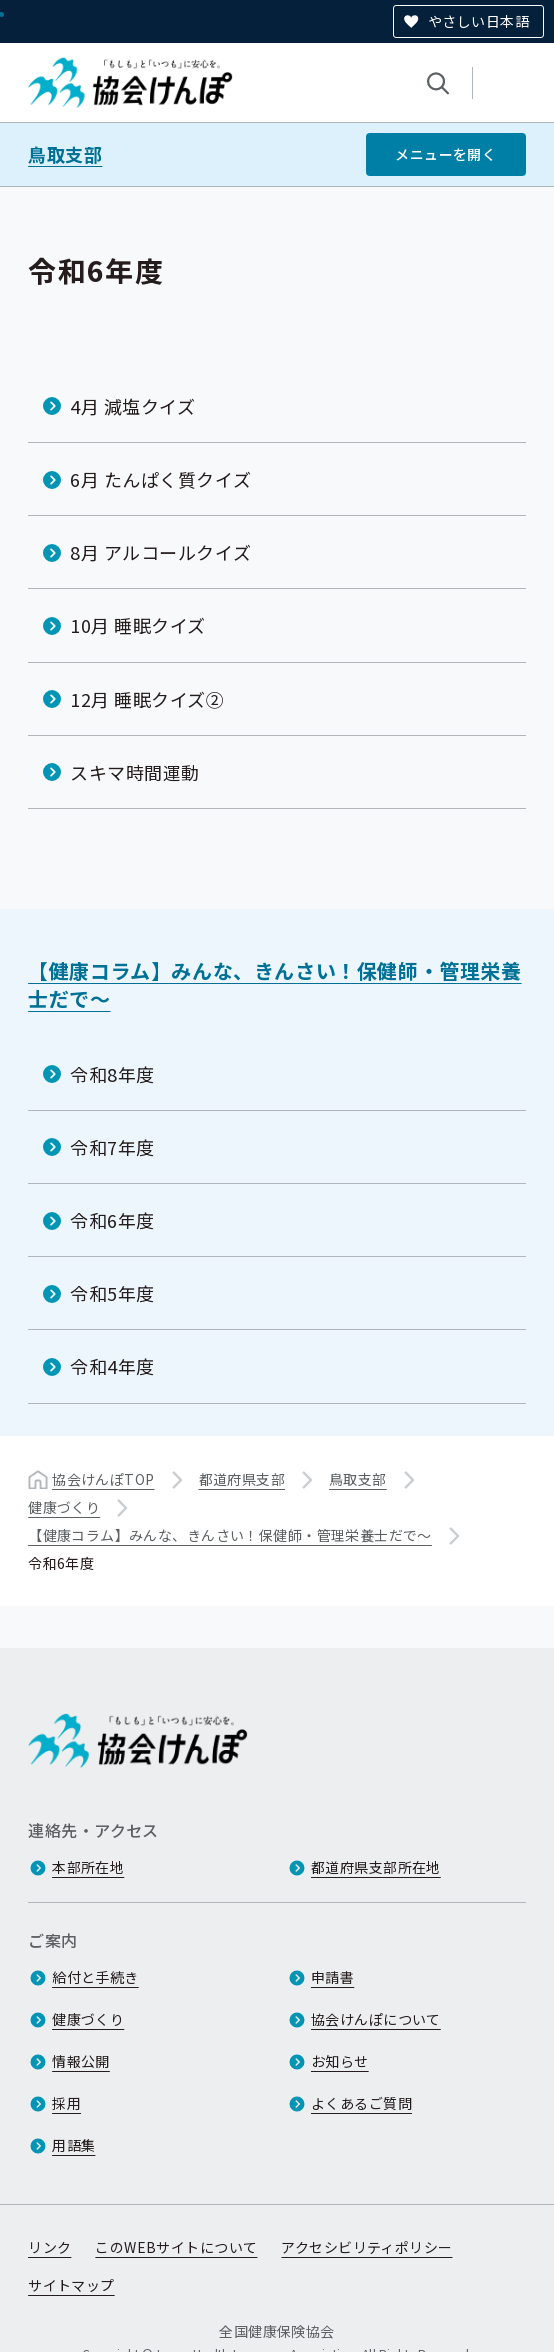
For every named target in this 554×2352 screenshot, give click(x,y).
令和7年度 (112, 1147)
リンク (49, 2247)
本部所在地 (88, 1867)
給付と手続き (95, 1977)
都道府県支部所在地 (376, 1867)
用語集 (73, 2145)
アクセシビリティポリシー (366, 2247)
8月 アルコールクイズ (160, 552)
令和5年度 (112, 1293)
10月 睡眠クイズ (138, 625)
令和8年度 (112, 1073)
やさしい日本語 (478, 21)
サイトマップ (71, 2285)
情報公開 (81, 2061)
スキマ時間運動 (135, 772)
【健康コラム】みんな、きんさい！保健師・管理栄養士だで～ (274, 984)
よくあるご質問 (361, 2103)
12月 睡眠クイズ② (147, 698)
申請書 (332, 1977)
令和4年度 (112, 1366)
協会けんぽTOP (103, 1478)
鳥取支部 (65, 154)
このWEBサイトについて (176, 2247)
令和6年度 (112, 1220)
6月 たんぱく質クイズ (160, 479)
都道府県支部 (242, 1478)
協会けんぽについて (376, 2019)
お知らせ (340, 2061)
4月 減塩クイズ (132, 406)
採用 (66, 2103)
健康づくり (64, 1506)
